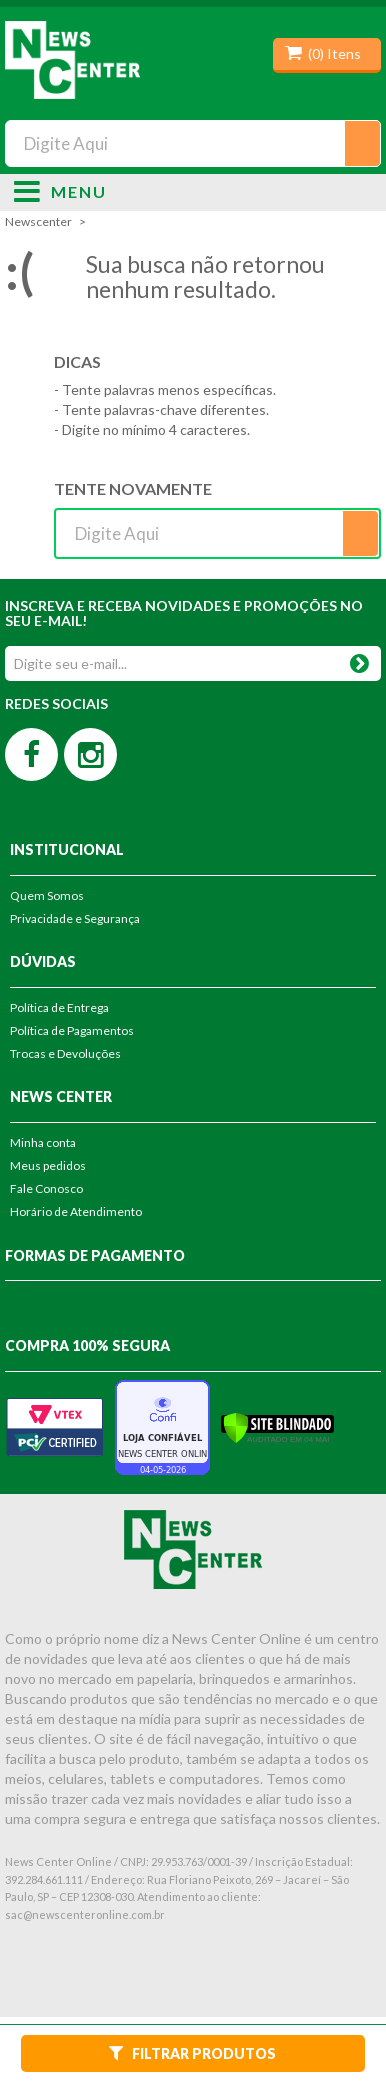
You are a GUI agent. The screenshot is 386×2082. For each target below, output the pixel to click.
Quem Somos (47, 895)
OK (360, 659)
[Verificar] (277, 1425)
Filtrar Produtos (192, 2053)
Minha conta (43, 1142)
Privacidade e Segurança (75, 918)
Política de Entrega (59, 1007)
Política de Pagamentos (72, 1030)
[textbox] (193, 143)
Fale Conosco (46, 1188)
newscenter (38, 221)
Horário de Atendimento (76, 1211)
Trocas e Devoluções (65, 1053)
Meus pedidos (48, 1165)
